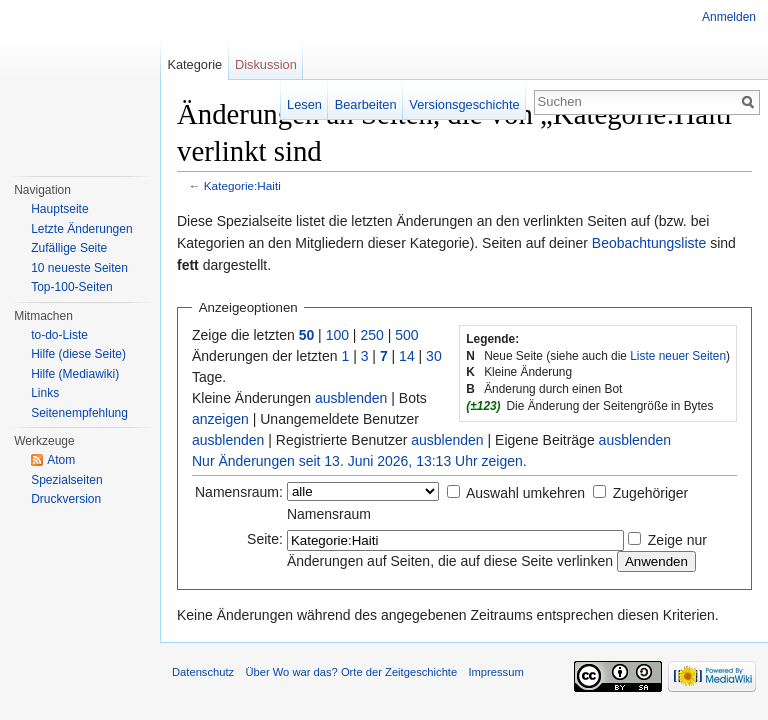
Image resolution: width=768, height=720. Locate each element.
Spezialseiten (66, 480)
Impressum (495, 672)
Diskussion (266, 64)
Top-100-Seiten (71, 287)
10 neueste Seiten (79, 268)
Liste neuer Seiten (678, 356)
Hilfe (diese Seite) (78, 354)
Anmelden (729, 17)
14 (407, 356)
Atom (61, 460)
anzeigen (220, 419)
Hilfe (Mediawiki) (75, 374)
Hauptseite (59, 209)
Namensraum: (239, 492)
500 (406, 335)
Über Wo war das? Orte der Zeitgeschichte (351, 672)
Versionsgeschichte (464, 104)
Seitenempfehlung (79, 413)
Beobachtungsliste (649, 243)
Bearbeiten (366, 104)
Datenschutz (203, 672)
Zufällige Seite (69, 248)
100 (337, 335)
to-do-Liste (59, 335)
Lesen (304, 104)
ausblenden (351, 398)
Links (45, 393)
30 (434, 356)
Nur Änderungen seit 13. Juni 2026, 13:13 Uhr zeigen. (359, 461)
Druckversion (66, 499)
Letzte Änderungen (81, 229)
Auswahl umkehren (525, 493)
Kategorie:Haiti (242, 185)
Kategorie (194, 64)
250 (371, 335)
